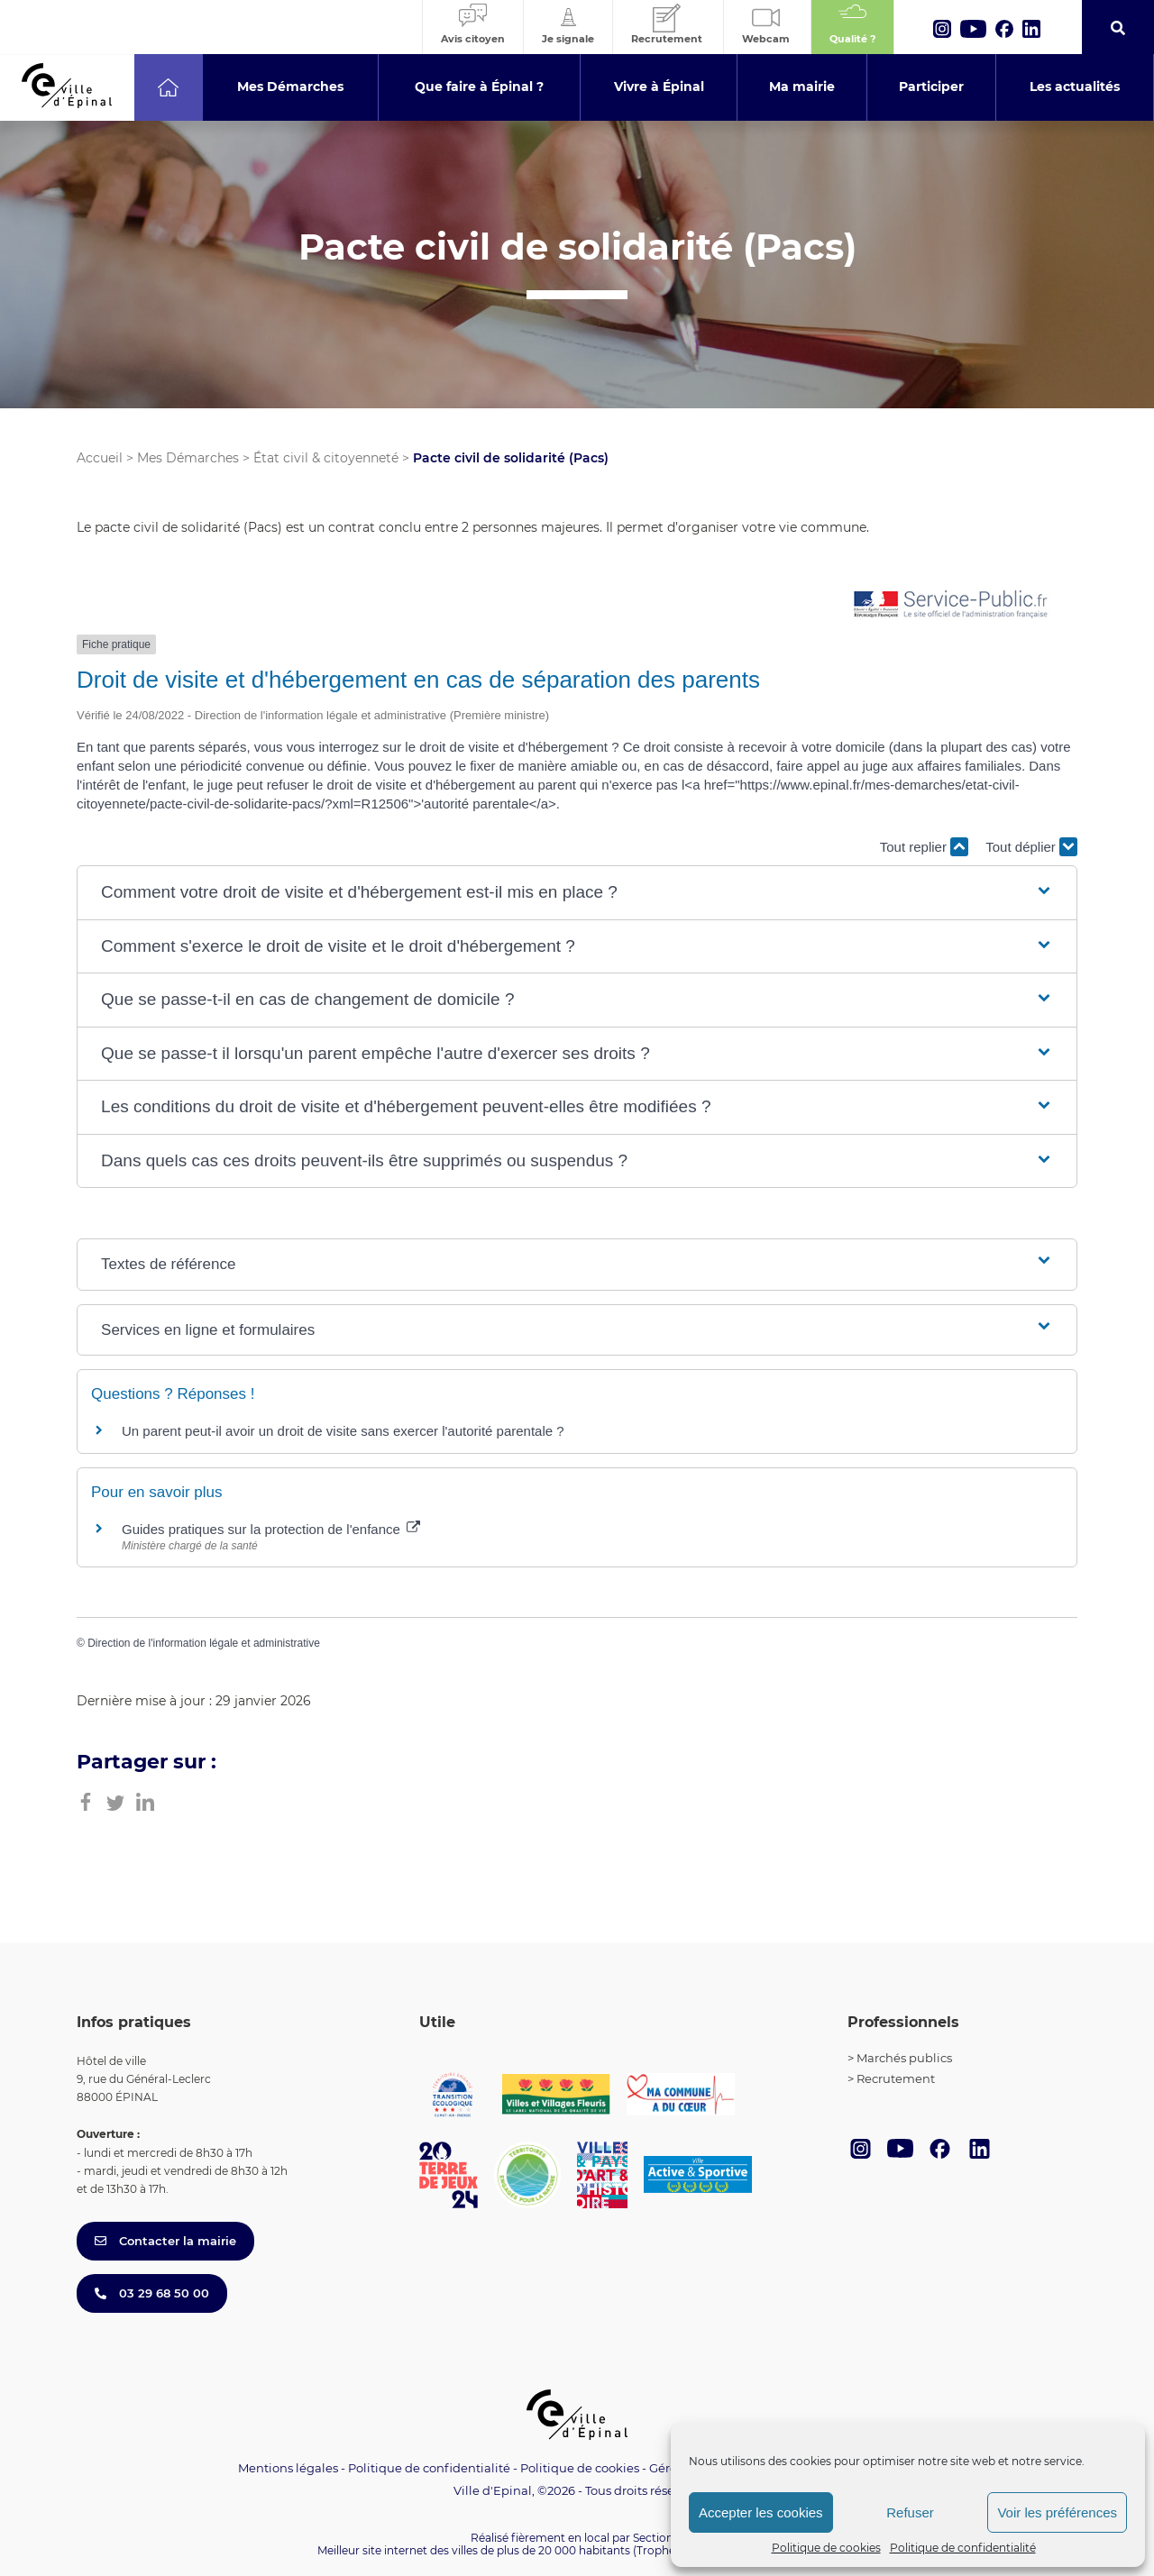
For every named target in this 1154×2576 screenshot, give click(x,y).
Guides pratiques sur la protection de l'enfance (271, 1529)
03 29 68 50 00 (152, 2293)
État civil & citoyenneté (325, 458)
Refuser (910, 2512)
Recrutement (895, 2078)
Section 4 (658, 2537)
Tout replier (924, 846)
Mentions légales (288, 2468)
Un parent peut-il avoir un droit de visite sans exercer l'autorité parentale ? (343, 1431)
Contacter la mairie (165, 2240)
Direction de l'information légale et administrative (203, 1643)
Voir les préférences (1057, 2512)
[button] (577, 892)
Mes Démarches (188, 458)
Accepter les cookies (761, 2512)
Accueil (100, 458)
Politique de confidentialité (963, 2547)
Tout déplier (1031, 846)
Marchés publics (904, 2058)
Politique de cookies (826, 2547)
